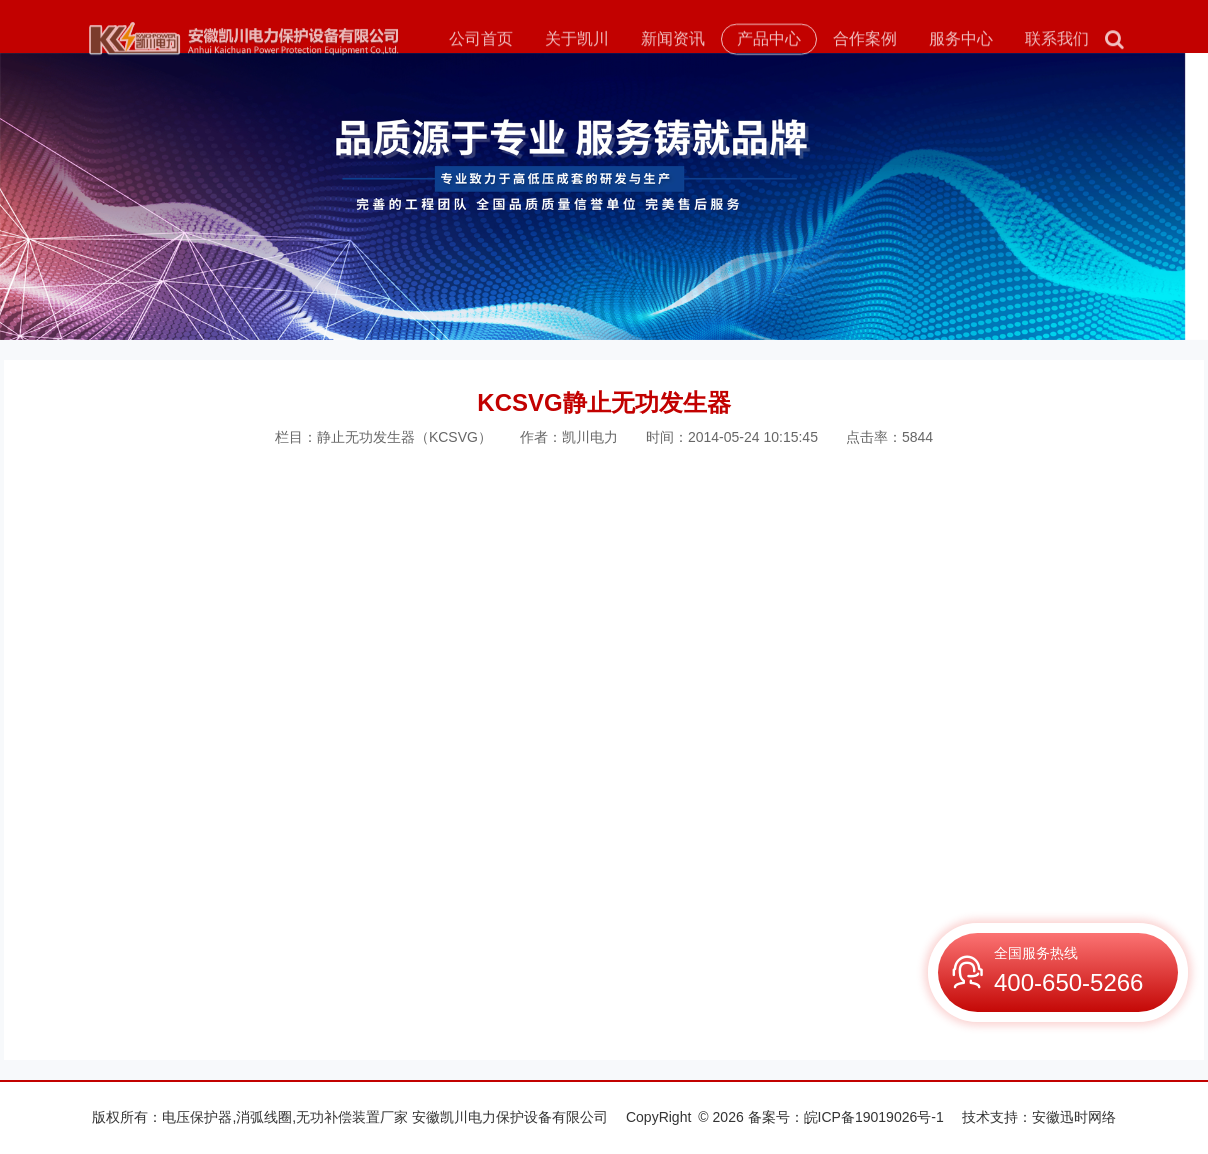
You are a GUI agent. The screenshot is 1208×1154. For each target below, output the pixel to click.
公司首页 (481, 40)
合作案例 (865, 40)
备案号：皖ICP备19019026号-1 (846, 1117)
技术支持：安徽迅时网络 (1039, 1117)
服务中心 (961, 40)
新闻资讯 (673, 40)
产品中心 (769, 40)
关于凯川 (577, 40)
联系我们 (1057, 40)
